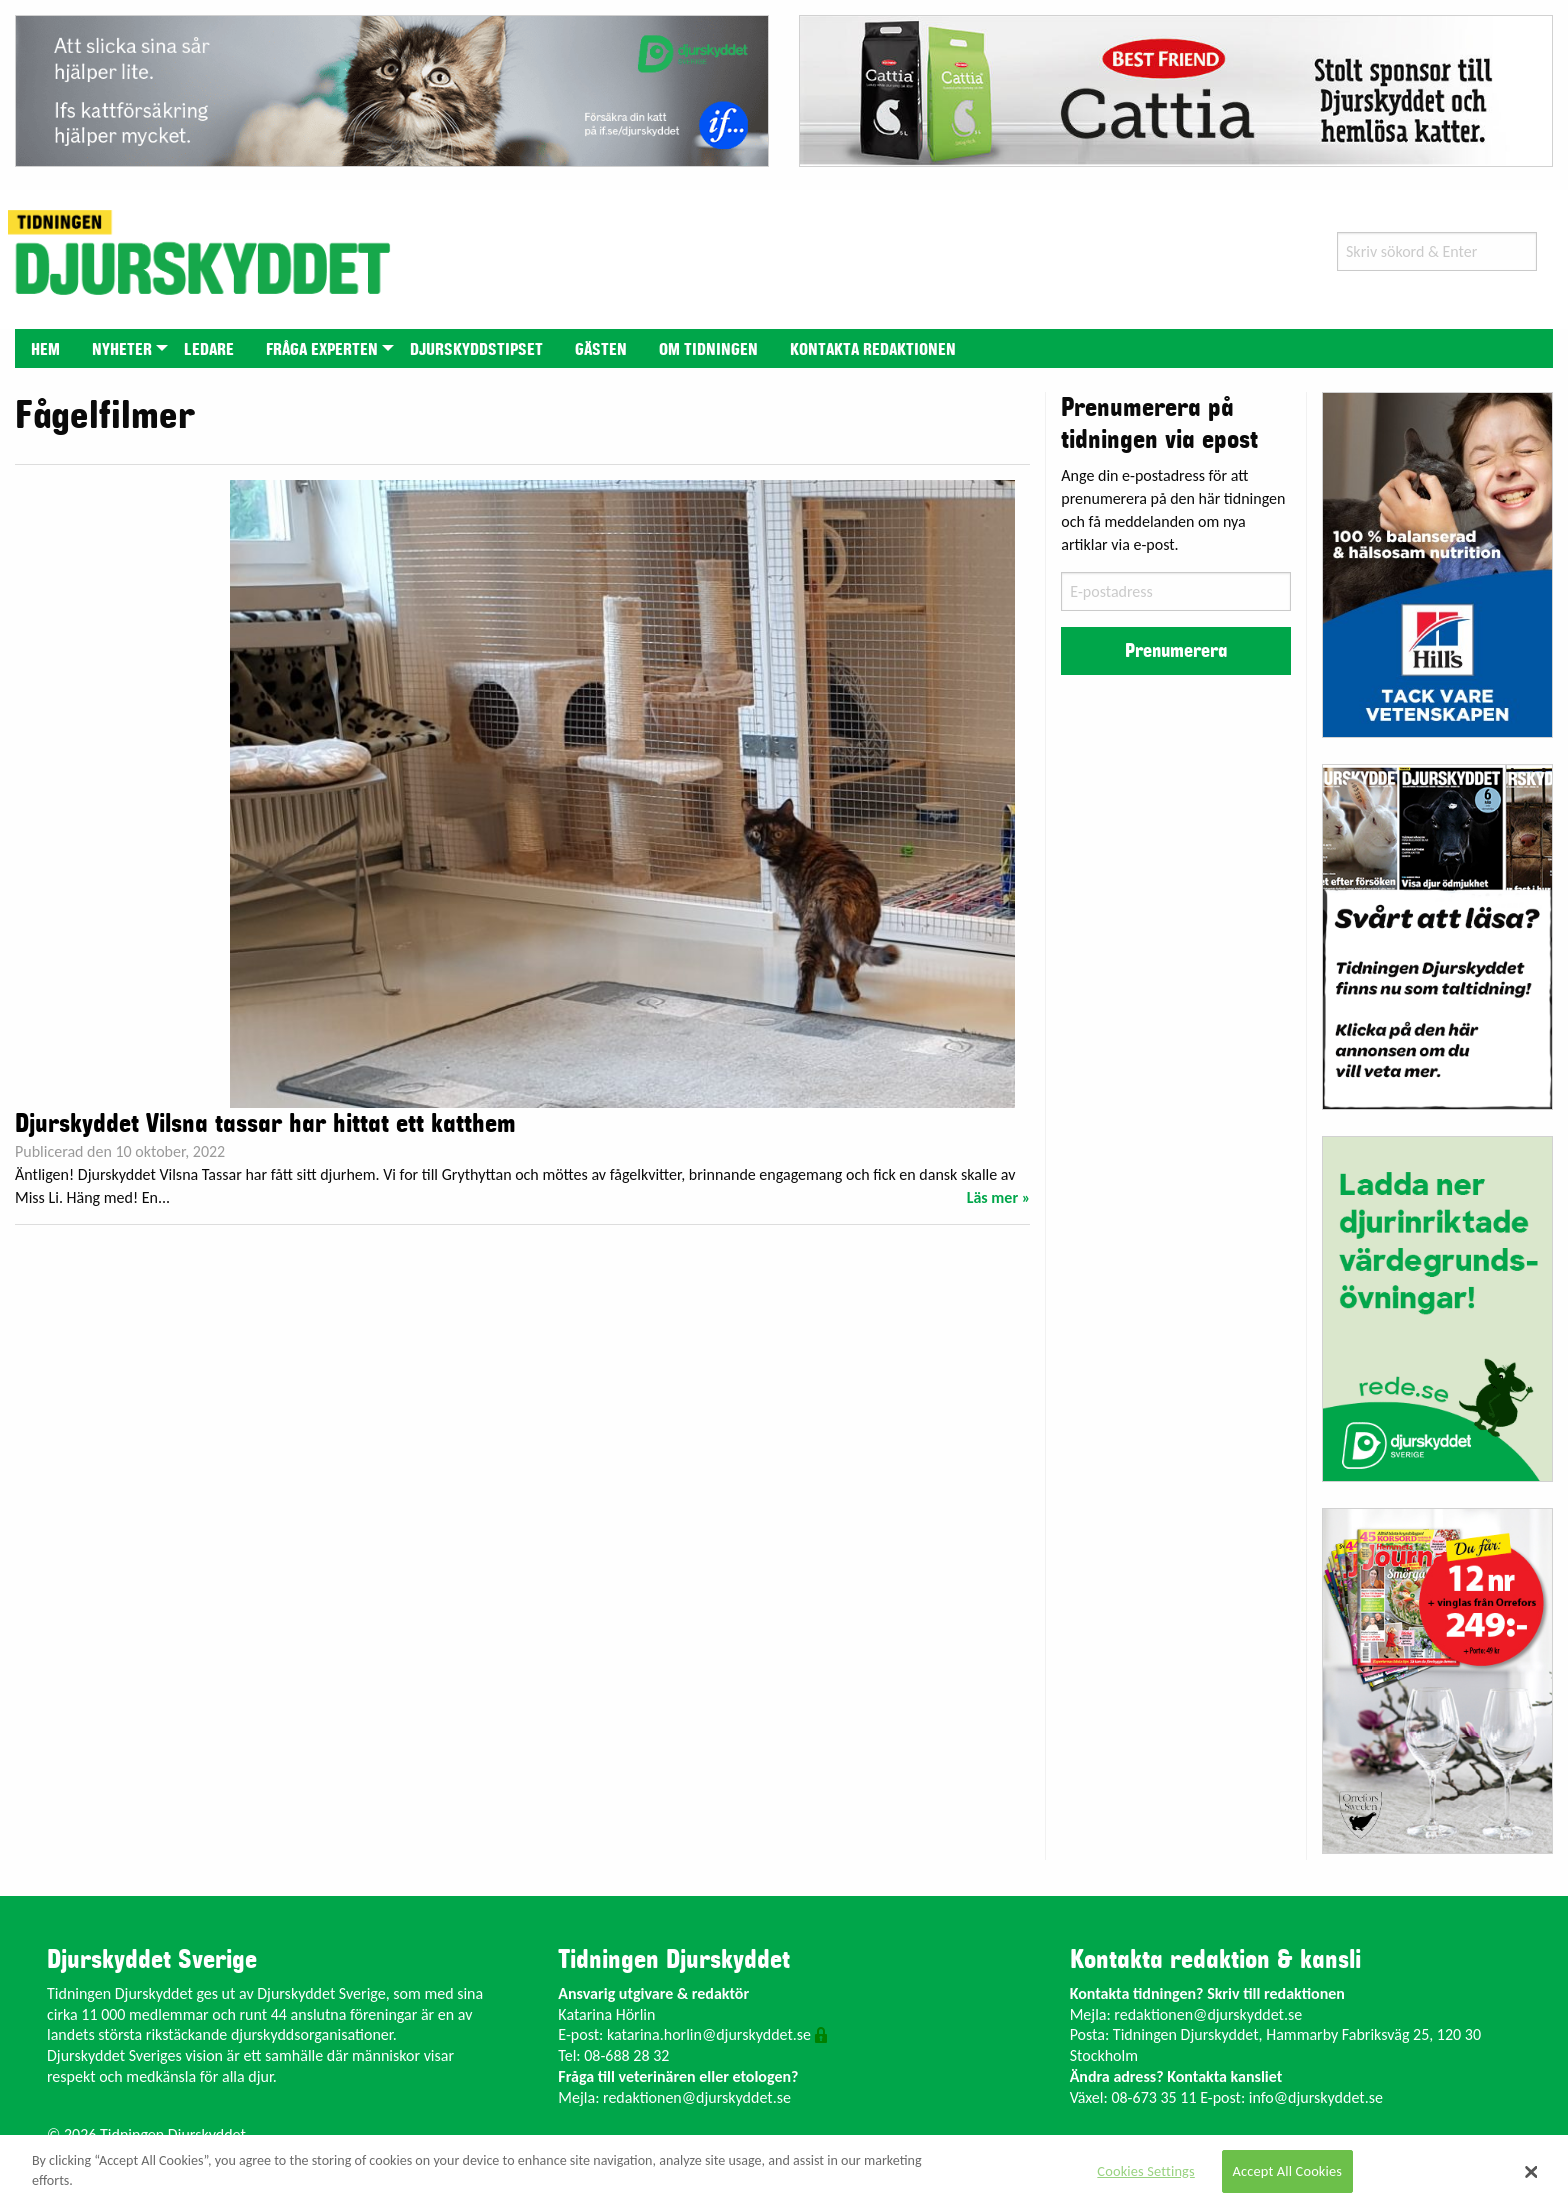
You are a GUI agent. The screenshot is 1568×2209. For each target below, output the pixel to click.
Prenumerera (1176, 651)
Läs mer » (999, 1197)
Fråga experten (322, 350)
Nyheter (122, 350)
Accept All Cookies (1288, 2171)
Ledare (209, 350)
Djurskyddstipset (476, 350)
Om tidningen (708, 350)
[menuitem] (45, 348)
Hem (45, 350)
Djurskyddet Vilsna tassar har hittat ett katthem (265, 1124)
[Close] (1532, 2172)
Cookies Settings (1145, 2171)
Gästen (601, 350)
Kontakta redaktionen (873, 350)
